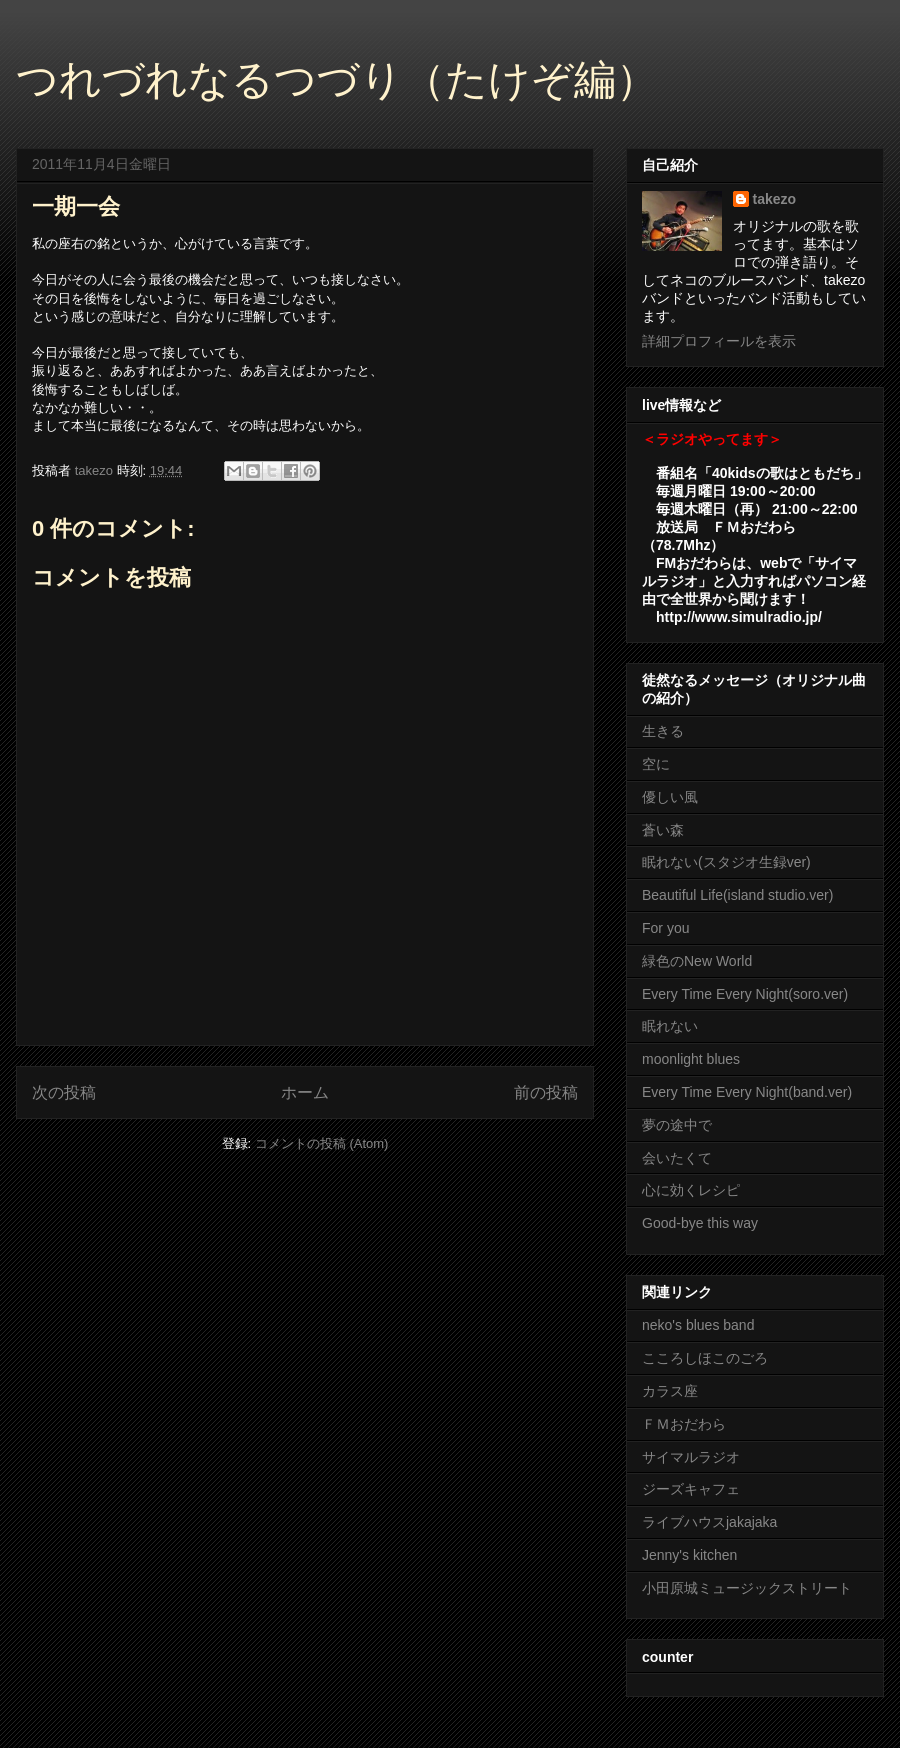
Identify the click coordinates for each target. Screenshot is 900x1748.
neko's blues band (698, 1325)
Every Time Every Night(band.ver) (747, 1092)
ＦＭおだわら (684, 1424)
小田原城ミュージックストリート (747, 1588)
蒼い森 (663, 830)
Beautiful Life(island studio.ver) (737, 895)
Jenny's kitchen (689, 1555)
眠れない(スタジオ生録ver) (726, 862)
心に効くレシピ (691, 1190)
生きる (663, 731)
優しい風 (670, 797)
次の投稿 (64, 1092)
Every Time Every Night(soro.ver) (745, 994)
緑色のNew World (697, 961)
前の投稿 (546, 1092)
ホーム (305, 1092)
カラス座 (670, 1391)
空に (656, 764)
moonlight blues (691, 1059)
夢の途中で (677, 1125)
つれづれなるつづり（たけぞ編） (337, 79)
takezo (775, 199)
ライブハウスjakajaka (709, 1522)
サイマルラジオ (691, 1457)
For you (665, 928)
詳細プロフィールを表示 (719, 341)
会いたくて (677, 1158)
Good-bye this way (700, 1223)
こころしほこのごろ (705, 1358)
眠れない (670, 1026)
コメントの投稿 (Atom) (322, 1143)
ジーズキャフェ (691, 1489)
